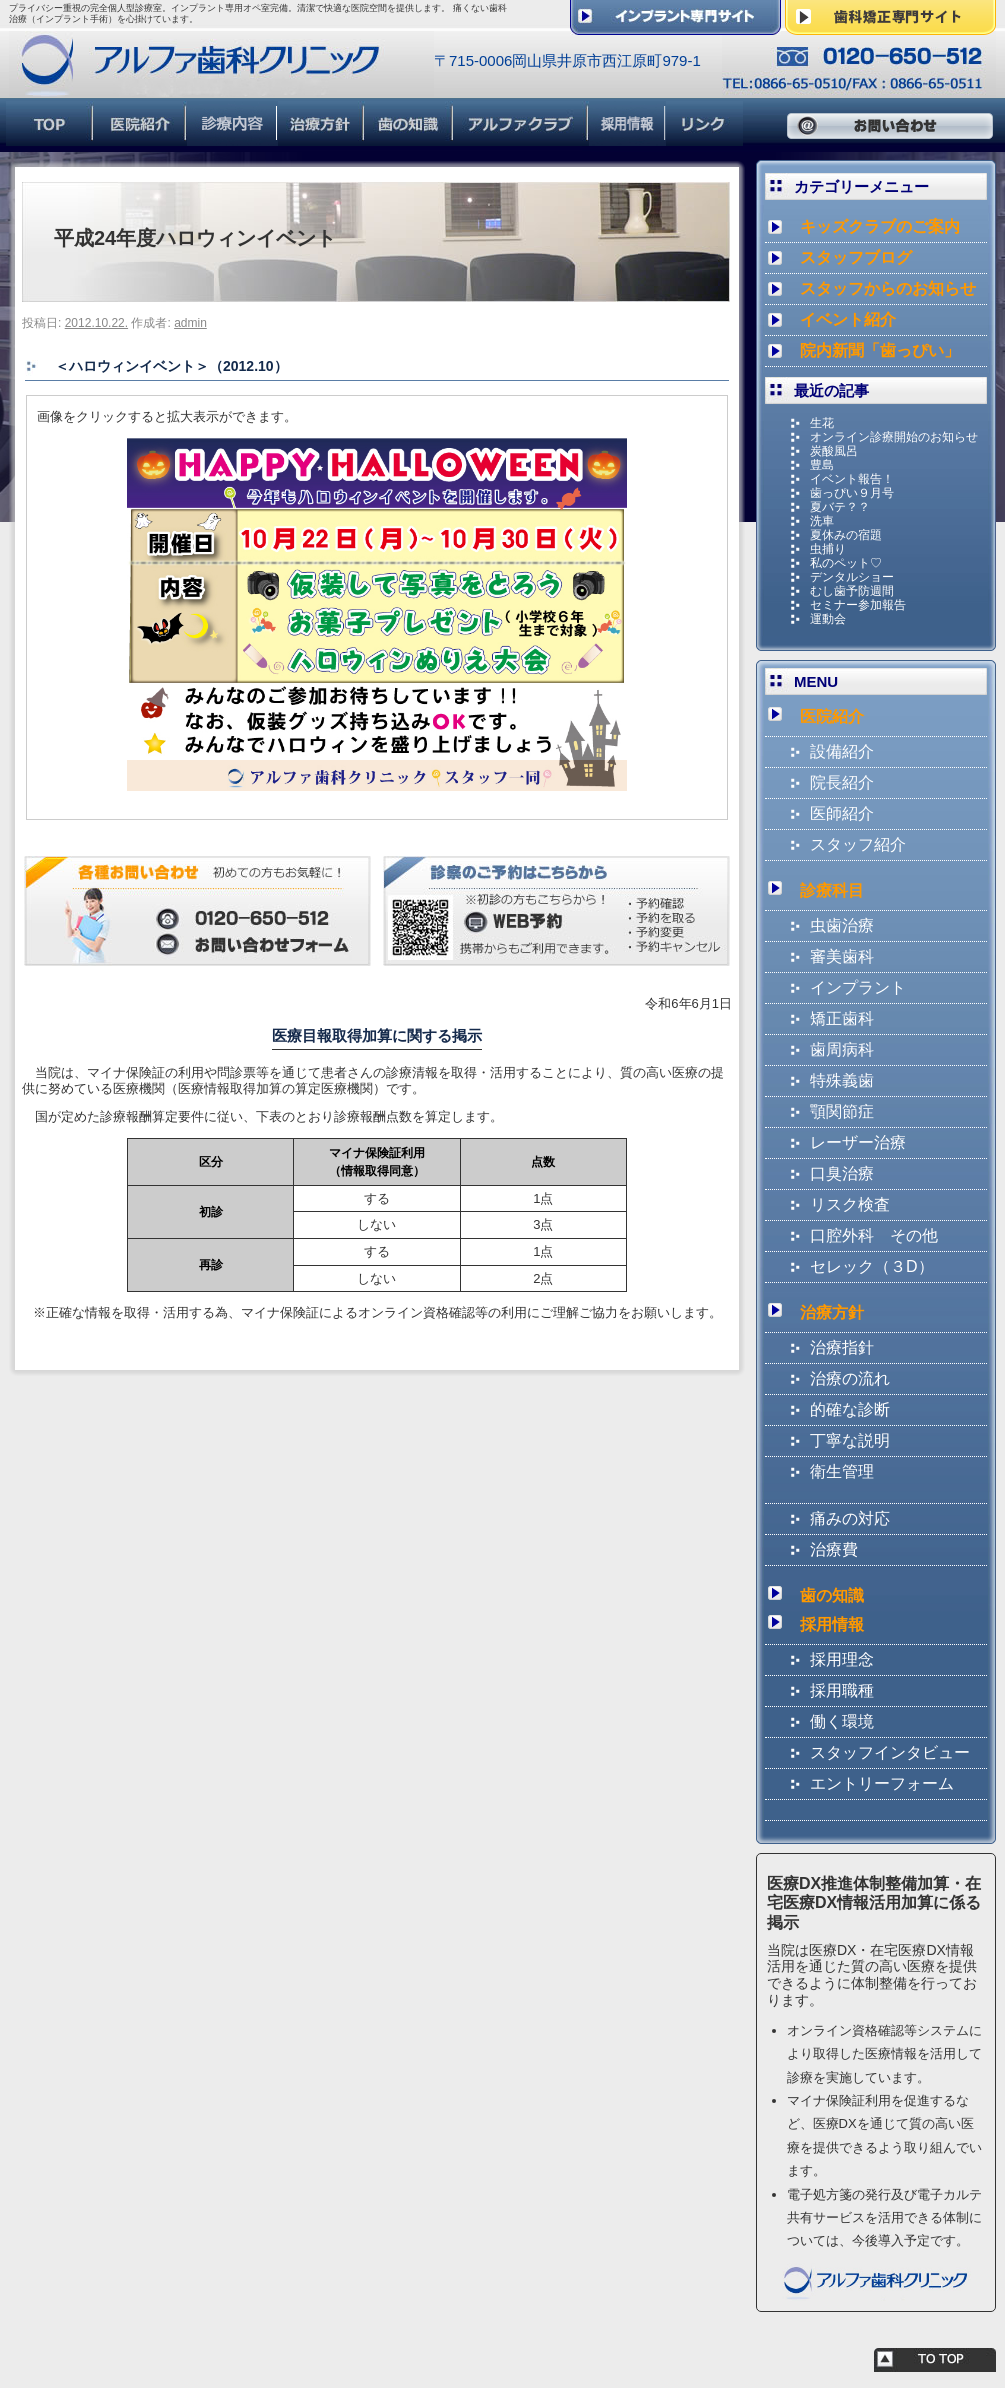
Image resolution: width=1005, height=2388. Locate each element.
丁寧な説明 (850, 1440)
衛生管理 (842, 1471)
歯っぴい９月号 (852, 493)
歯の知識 (832, 1595)
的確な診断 (850, 1409)
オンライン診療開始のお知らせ (894, 437)
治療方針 (832, 1312)
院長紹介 (842, 782)
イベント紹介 (848, 319)
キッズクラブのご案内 (880, 226)
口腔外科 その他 (874, 1235)
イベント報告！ (852, 479)
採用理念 (842, 1659)
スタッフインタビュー (890, 1752)
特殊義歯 (842, 1080)
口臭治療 (842, 1173)
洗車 (822, 521)
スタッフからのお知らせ (888, 288)
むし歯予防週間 (852, 591)
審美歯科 (842, 956)
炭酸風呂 (834, 451)
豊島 (822, 465)
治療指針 (842, 1347)
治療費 (834, 1549)
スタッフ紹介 (858, 844)
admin (190, 323)
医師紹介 (842, 813)
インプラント (858, 987)
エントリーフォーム (882, 1783)
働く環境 (842, 1721)
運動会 (828, 619)
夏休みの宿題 (846, 535)
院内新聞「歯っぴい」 (880, 350)
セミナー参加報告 (858, 605)
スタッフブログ (856, 257)
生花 (822, 423)
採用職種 (842, 1690)
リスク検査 (850, 1204)
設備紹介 (842, 751)
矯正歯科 (842, 1018)
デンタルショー (852, 577)
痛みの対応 (850, 1518)
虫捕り (828, 549)
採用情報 (832, 1624)
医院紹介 (832, 716)
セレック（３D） (872, 1266)
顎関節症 (842, 1111)
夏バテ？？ (840, 507)
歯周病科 (842, 1049)
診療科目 (832, 890)
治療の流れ (850, 1378)
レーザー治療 (858, 1142)
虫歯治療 (842, 925)
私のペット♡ (846, 563)
